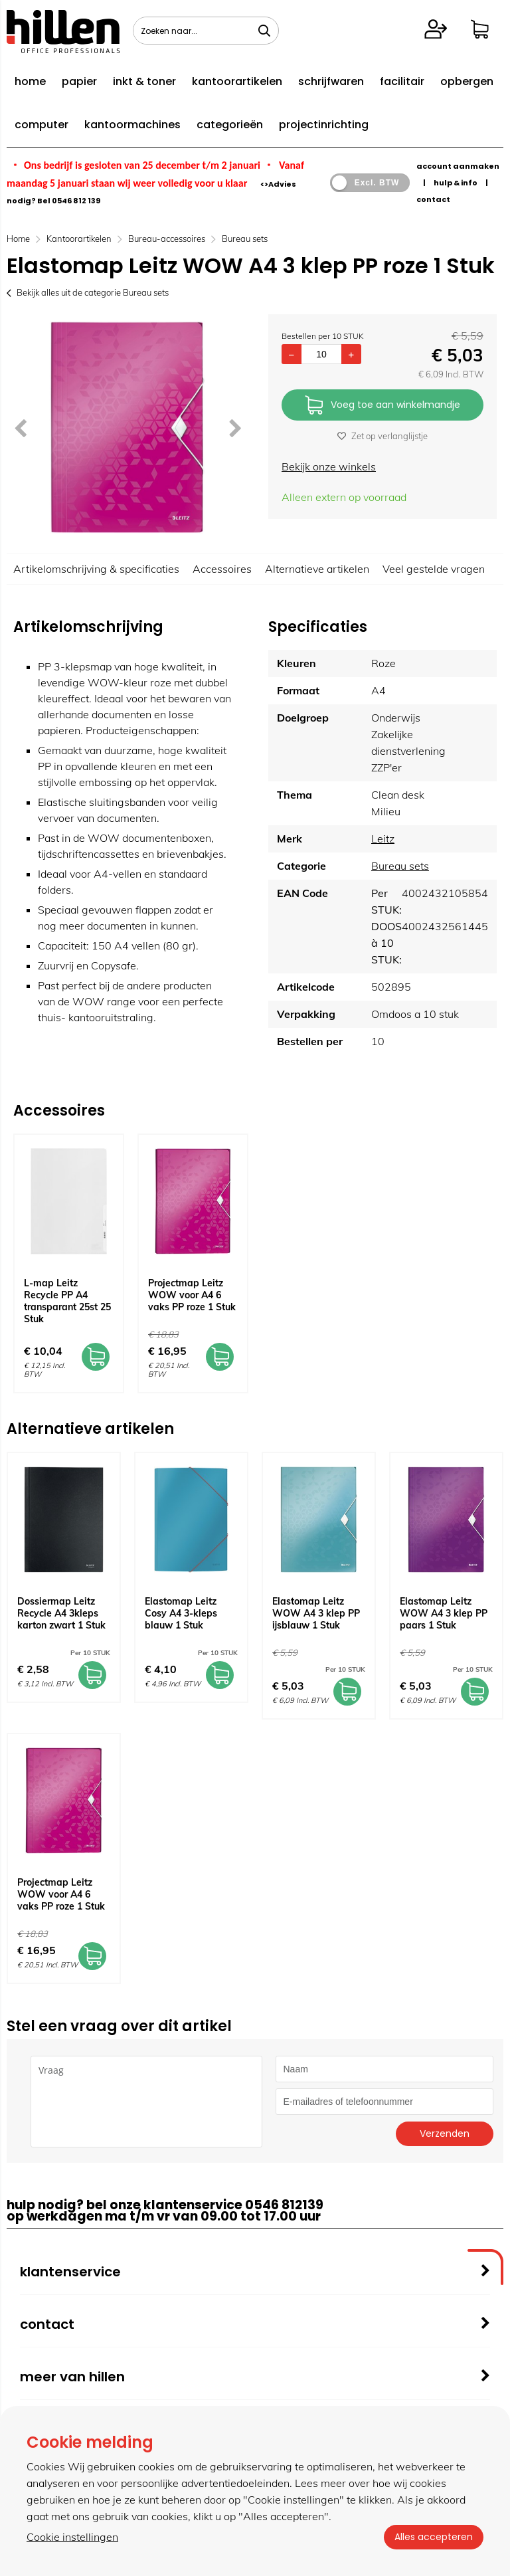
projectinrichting (324, 124)
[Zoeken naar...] (264, 30)
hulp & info (455, 182)
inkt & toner (144, 81)
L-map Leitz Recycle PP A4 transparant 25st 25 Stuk (67, 1301)
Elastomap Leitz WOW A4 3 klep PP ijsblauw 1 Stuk (316, 1613)
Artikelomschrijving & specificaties (96, 568)
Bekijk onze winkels (329, 466)
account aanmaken (457, 166)
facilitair (402, 81)
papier (79, 81)
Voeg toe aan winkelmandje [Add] (382, 405)
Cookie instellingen (72, 2536)
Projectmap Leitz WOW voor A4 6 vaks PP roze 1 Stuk (192, 1295)
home (30, 81)
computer (41, 124)
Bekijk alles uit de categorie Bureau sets (88, 292)
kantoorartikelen (237, 81)
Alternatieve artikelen (317, 568)
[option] (127, 427)
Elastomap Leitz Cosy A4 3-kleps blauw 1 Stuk (181, 1613)
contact (433, 199)
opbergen (466, 81)
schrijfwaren (331, 81)
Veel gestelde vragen (433, 568)
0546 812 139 (76, 200)
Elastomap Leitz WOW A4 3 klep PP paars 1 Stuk (443, 1613)
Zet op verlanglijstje (382, 436)
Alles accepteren (433, 2536)
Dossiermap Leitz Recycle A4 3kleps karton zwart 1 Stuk (61, 1613)
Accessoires (222, 568)
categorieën (230, 124)
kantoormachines (132, 124)
